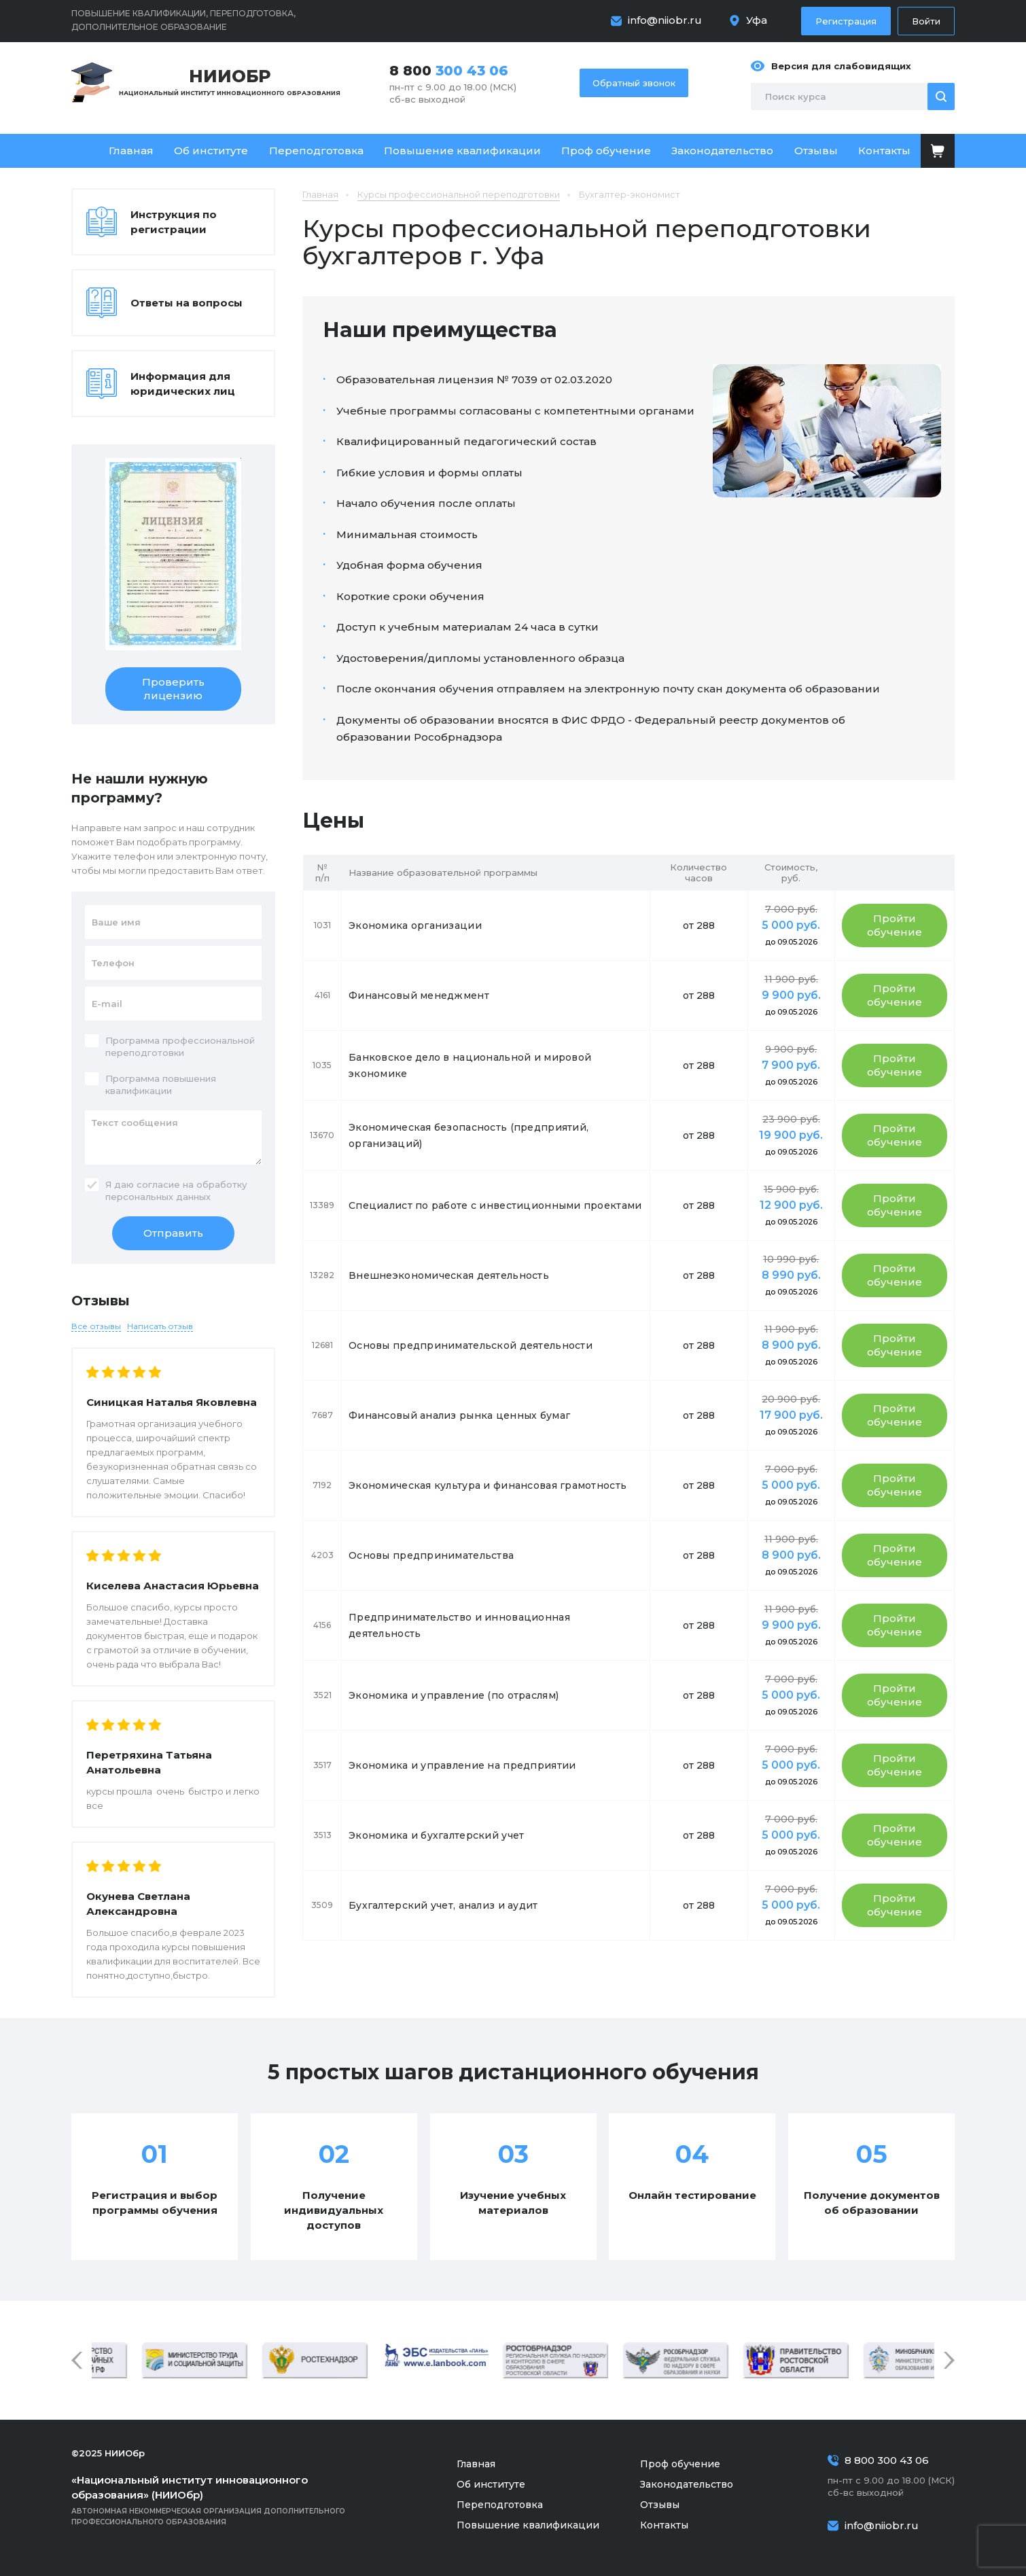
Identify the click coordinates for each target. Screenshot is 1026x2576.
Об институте (211, 150)
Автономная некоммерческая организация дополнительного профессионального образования (227, 2499)
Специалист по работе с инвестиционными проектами (495, 1205)
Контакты (884, 150)
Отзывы (816, 150)
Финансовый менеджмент (419, 995)
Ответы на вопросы (186, 302)
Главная (131, 150)
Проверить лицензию (173, 688)
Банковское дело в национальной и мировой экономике (470, 1065)
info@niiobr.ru (665, 20)
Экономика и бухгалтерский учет (436, 1835)
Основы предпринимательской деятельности (470, 1345)
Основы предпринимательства (431, 1555)
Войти (926, 21)
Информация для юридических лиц (182, 384)
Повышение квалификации (462, 150)
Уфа (756, 20)
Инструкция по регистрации (173, 222)
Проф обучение (606, 150)
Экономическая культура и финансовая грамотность (487, 1485)
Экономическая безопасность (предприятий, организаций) (468, 1135)
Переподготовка (316, 150)
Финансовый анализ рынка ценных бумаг (459, 1415)
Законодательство (722, 150)
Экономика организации (415, 925)
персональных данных (158, 1196)
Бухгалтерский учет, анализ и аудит (443, 1905)
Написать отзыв (160, 1326)
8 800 (448, 71)
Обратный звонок (633, 82)
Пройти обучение (894, 925)
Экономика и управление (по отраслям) (454, 1695)
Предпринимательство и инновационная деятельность (459, 1625)
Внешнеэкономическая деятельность (449, 1275)
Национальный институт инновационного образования (229, 81)
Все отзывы (96, 1326)
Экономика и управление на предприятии (462, 1765)
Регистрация (846, 21)
